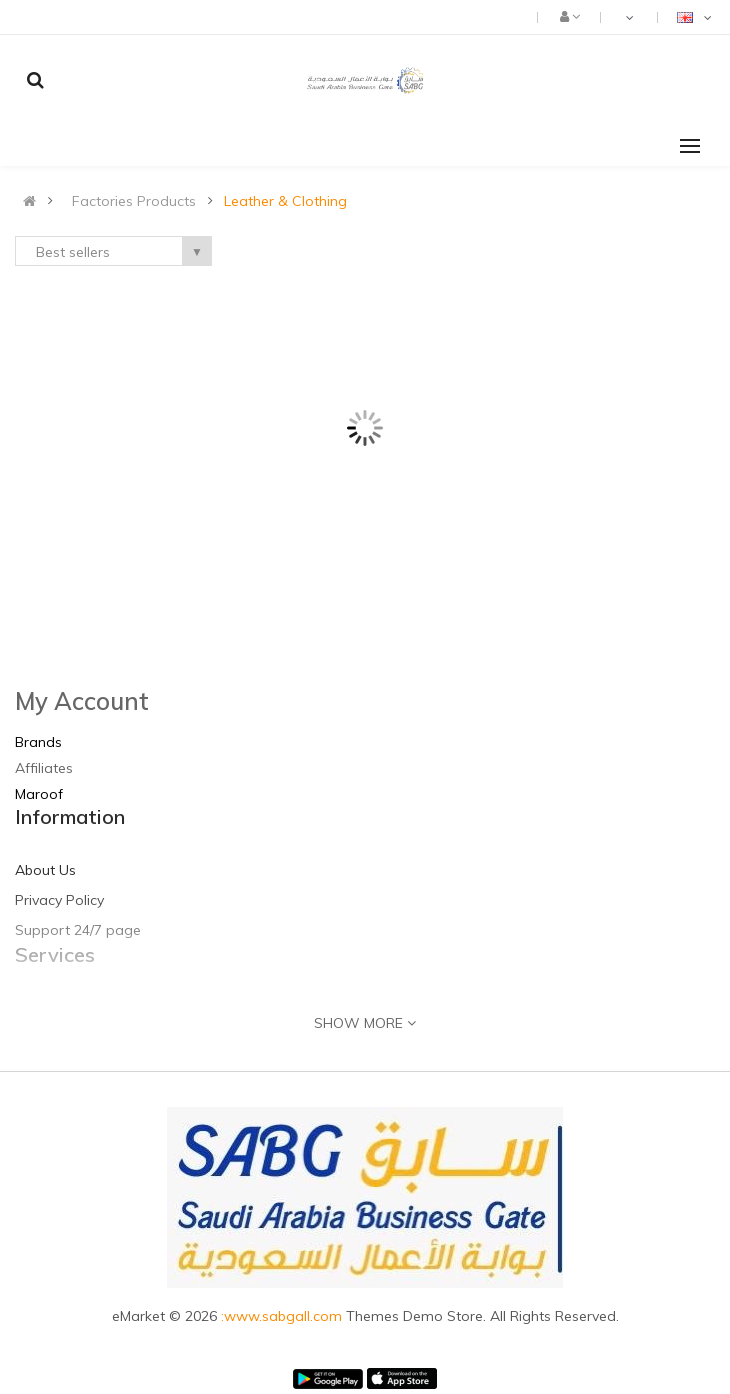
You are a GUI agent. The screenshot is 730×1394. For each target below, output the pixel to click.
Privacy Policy (59, 900)
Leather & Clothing (285, 201)
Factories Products (134, 201)
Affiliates (44, 768)
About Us (45, 870)
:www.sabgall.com (283, 1316)
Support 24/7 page (78, 930)
